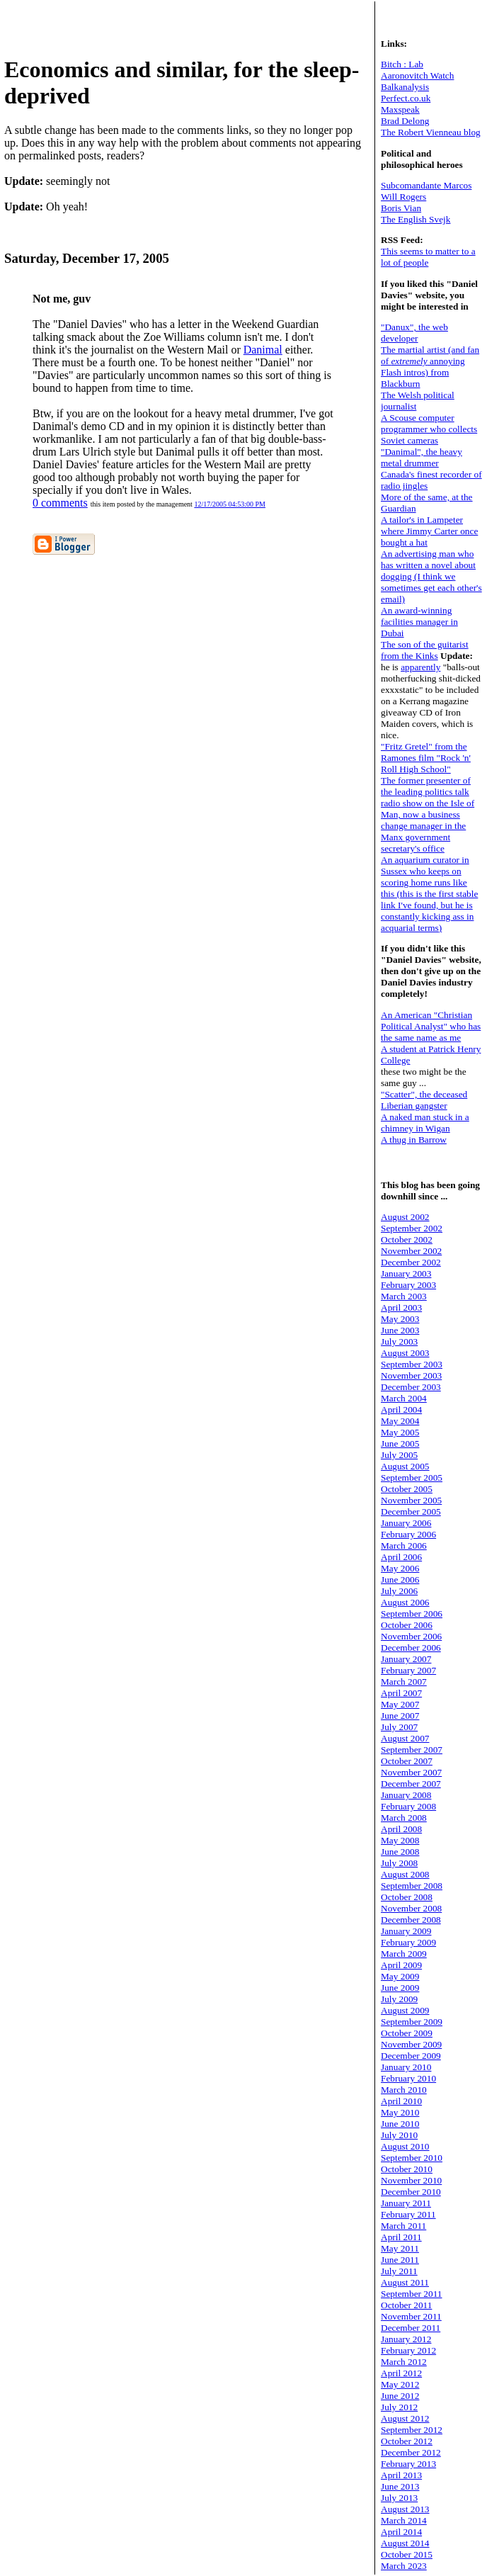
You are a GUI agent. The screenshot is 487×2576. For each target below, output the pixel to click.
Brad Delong (405, 120)
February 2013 (408, 2463)
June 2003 (400, 1330)
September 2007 (411, 1749)
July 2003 (399, 1341)
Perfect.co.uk (405, 98)
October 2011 (406, 2305)
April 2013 (401, 2475)
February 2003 (408, 1284)
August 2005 (405, 1466)
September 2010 (411, 2157)
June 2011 (400, 2259)
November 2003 (411, 1375)
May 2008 (400, 1840)
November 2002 (411, 1250)
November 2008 (411, 1908)
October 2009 (406, 2033)
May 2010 (400, 2112)
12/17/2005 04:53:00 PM (229, 504)
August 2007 (405, 1738)
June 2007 (400, 1715)
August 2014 (405, 2543)
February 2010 (408, 2078)
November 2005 (411, 1500)
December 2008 (411, 1919)
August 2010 (405, 2146)
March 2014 (404, 2520)
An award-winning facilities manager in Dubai (419, 621)
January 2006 (406, 1523)
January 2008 (406, 1795)
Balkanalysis (405, 86)
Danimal (263, 350)
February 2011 (408, 2214)
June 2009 (400, 1987)
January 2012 (406, 2339)
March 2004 (404, 1398)
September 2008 (411, 1885)
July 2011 (399, 2271)
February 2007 (408, 1670)
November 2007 (411, 1772)
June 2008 (400, 1851)
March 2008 (404, 1817)
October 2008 (406, 1897)
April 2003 (401, 1307)
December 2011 (410, 2327)
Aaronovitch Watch (417, 75)
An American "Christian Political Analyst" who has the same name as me (431, 1026)
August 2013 (405, 2509)
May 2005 (400, 1432)
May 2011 (400, 2248)
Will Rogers (403, 196)
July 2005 (399, 1455)
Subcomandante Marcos (426, 185)
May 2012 (400, 2384)
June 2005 (400, 1443)
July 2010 (399, 2135)
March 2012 (404, 2361)
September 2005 (411, 1477)
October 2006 (406, 1625)
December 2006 (411, 1647)
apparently (420, 667)
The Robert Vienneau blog (431, 132)
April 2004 (401, 1409)
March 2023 (404, 2565)
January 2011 (406, 2203)
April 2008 (401, 1829)
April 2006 (401, 1557)
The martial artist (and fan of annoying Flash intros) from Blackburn (430, 366)
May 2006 (400, 1568)
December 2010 (411, 2191)
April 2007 (401, 1693)
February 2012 (408, 2350)
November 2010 (411, 2180)
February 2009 (408, 1942)
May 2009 (400, 1976)
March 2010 (404, 2089)
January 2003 (406, 1273)
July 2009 (399, 1999)
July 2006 (399, 1591)
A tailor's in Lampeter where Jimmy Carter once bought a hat (429, 531)
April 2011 (401, 2237)
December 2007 (411, 1783)
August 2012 (405, 2418)
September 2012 (411, 2429)
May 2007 (400, 1704)
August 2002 (405, 1216)
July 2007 (399, 1727)
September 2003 (411, 1364)
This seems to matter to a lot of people (428, 257)
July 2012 (399, 2407)
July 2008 (399, 1863)
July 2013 (399, 2497)
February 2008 (408, 1806)
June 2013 (400, 2486)
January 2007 (406, 1659)
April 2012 (401, 2373)
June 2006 (400, 1579)
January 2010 (406, 2067)
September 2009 (411, 2021)
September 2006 (411, 1613)
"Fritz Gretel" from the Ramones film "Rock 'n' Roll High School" (426, 757)
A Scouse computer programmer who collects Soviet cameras (429, 429)
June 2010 (400, 2123)
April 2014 (401, 2531)
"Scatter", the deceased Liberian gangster (424, 1100)
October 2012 (406, 2441)
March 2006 (404, 1545)
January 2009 (406, 1931)
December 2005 (411, 1511)
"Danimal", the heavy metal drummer (421, 457)
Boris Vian (401, 208)
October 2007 (406, 1761)
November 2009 (411, 2044)
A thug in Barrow (414, 1139)
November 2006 (411, 1636)
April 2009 (401, 1965)
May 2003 (400, 1319)
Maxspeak (400, 109)
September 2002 (411, 1228)
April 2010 (401, 2101)
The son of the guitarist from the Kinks (425, 650)
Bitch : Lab (402, 64)
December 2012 (411, 2452)
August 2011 (405, 2282)
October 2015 (406, 2554)
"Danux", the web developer (414, 333)
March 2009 (404, 1953)
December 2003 (411, 1387)
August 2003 (405, 1353)
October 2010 (406, 2169)
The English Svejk (415, 219)
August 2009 (405, 2010)
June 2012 (400, 2395)
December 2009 (411, 2055)
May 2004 (400, 1421)
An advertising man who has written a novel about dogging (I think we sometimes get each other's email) (431, 576)
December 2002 (411, 1262)
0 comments (60, 503)
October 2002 (406, 1239)
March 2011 (403, 2225)
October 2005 (406, 1489)
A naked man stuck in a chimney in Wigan (425, 1123)
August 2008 (405, 1874)
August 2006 (405, 1602)
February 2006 (408, 1534)
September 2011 (411, 2293)
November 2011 (411, 2316)
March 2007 (404, 1681)
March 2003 (404, 1296)
